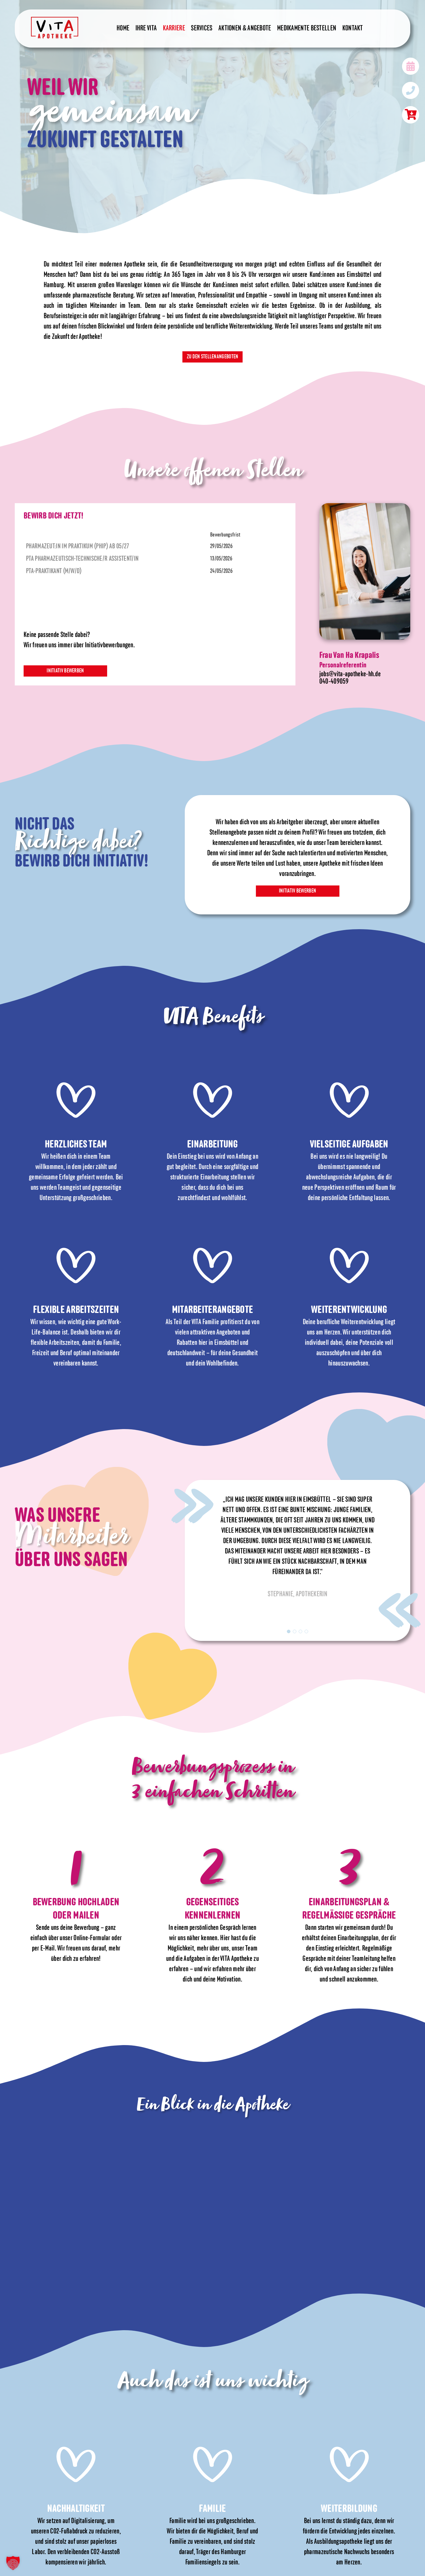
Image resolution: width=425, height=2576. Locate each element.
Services (201, 28)
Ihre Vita (146, 28)
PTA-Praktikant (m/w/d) (54, 570)
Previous (192, 1505)
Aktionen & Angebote (244, 28)
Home (123, 28)
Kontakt (352, 28)
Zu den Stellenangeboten (212, 357)
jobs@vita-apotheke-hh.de (350, 674)
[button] (13, 2563)
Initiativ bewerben (65, 671)
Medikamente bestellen (306, 28)
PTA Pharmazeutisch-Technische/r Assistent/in (82, 558)
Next (400, 1609)
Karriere (174, 28)
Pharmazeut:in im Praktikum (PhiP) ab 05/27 (77, 546)
